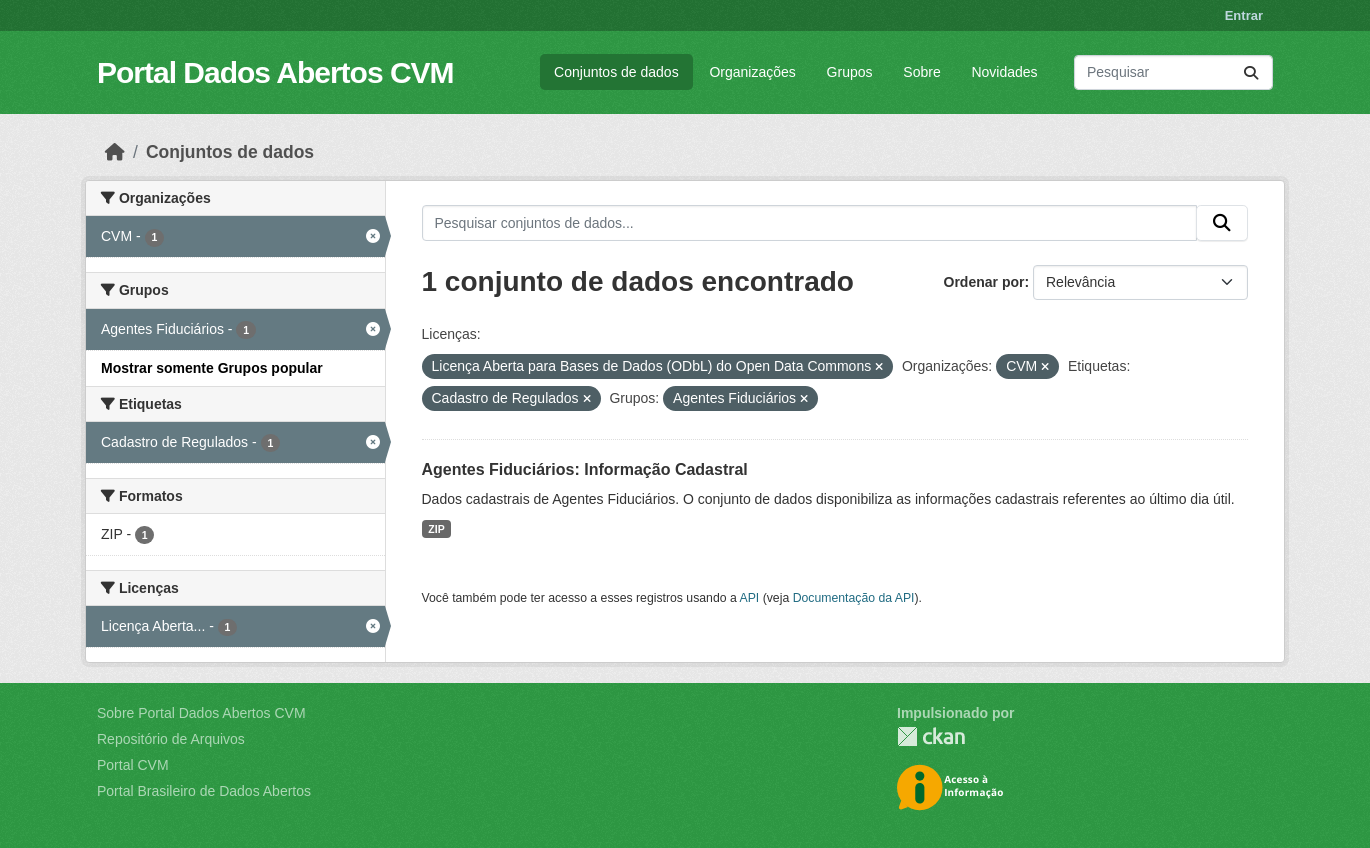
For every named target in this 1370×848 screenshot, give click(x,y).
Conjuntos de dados (616, 72)
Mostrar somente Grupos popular (212, 368)
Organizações (752, 72)
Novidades (1004, 72)
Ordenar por (984, 282)
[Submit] (1251, 72)
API (750, 598)
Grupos (850, 72)
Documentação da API (854, 598)
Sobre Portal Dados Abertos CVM (201, 713)
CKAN (931, 736)
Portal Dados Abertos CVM (275, 72)
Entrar (1244, 15)
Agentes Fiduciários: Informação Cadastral (585, 469)
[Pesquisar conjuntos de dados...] (1173, 72)
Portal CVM (133, 765)
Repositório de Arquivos (171, 739)
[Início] (115, 152)
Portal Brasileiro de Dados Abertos (204, 791)
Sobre (921, 72)
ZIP (436, 529)
